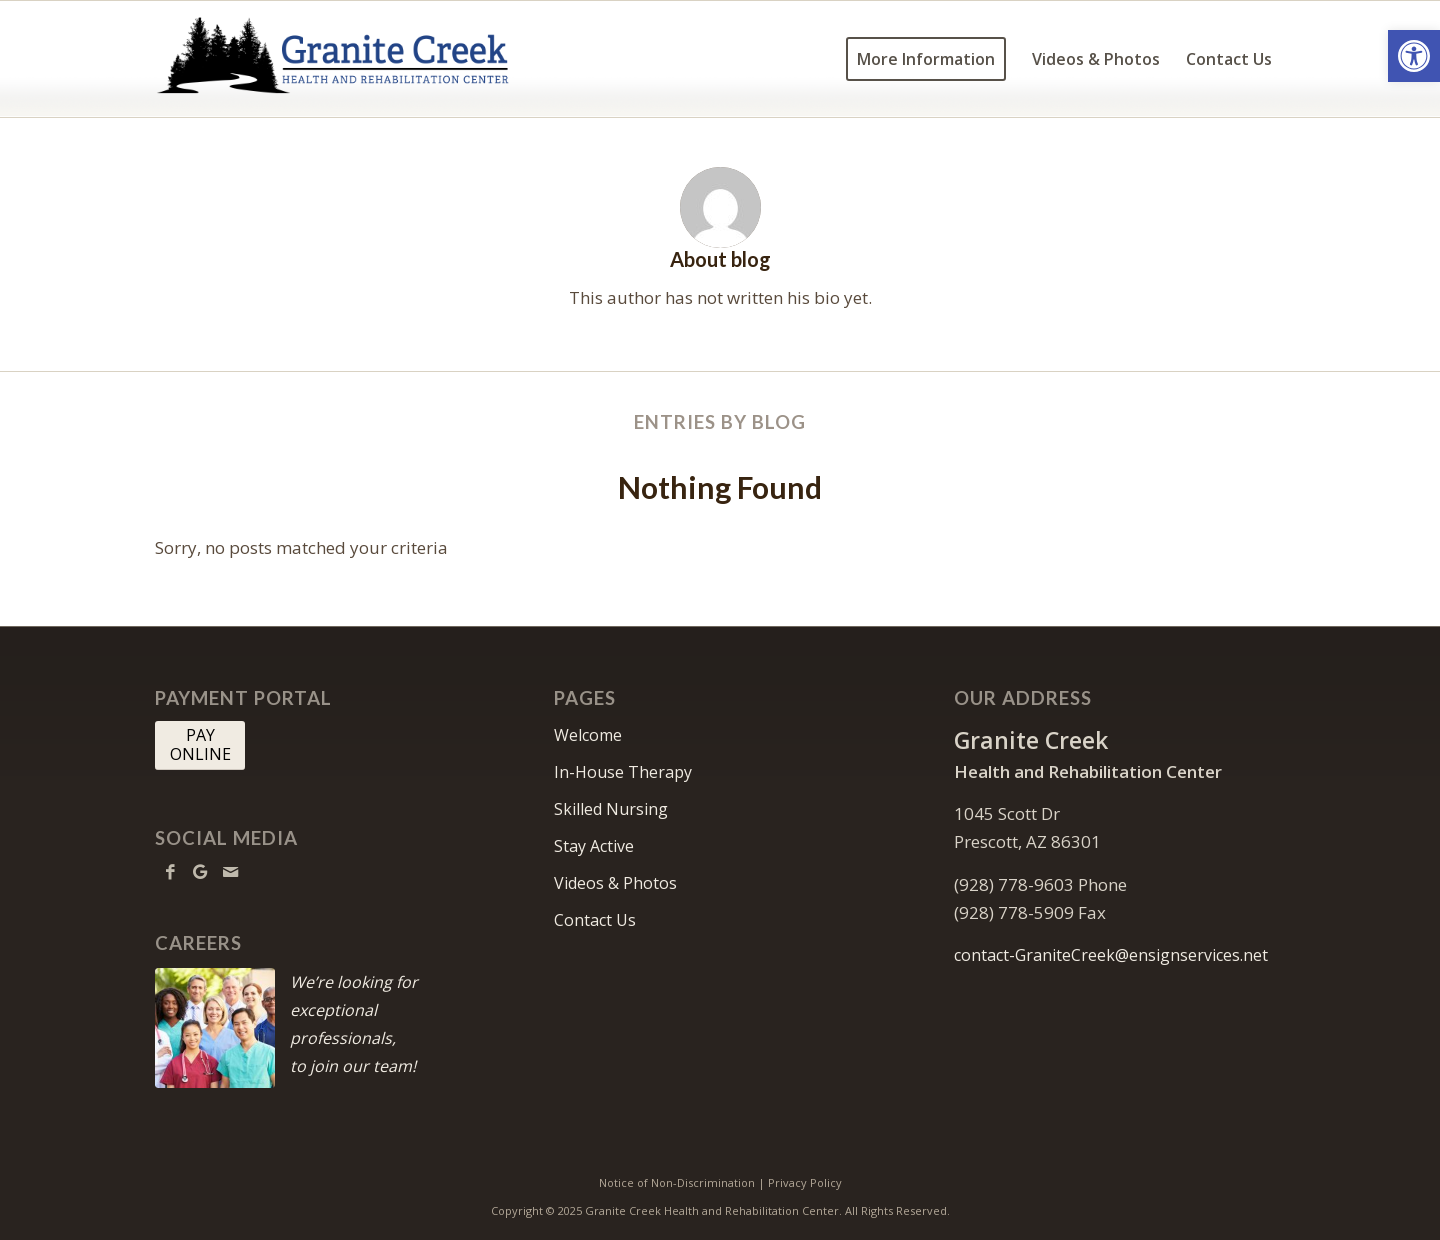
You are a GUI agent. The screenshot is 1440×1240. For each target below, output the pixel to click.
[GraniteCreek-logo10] (337, 59)
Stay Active (594, 846)
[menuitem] (926, 59)
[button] (1414, 56)
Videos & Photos (615, 883)
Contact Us (595, 920)
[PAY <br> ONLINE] (200, 745)
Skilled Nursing (611, 809)
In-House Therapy (623, 772)
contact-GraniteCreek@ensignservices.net (1111, 955)
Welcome (588, 735)
